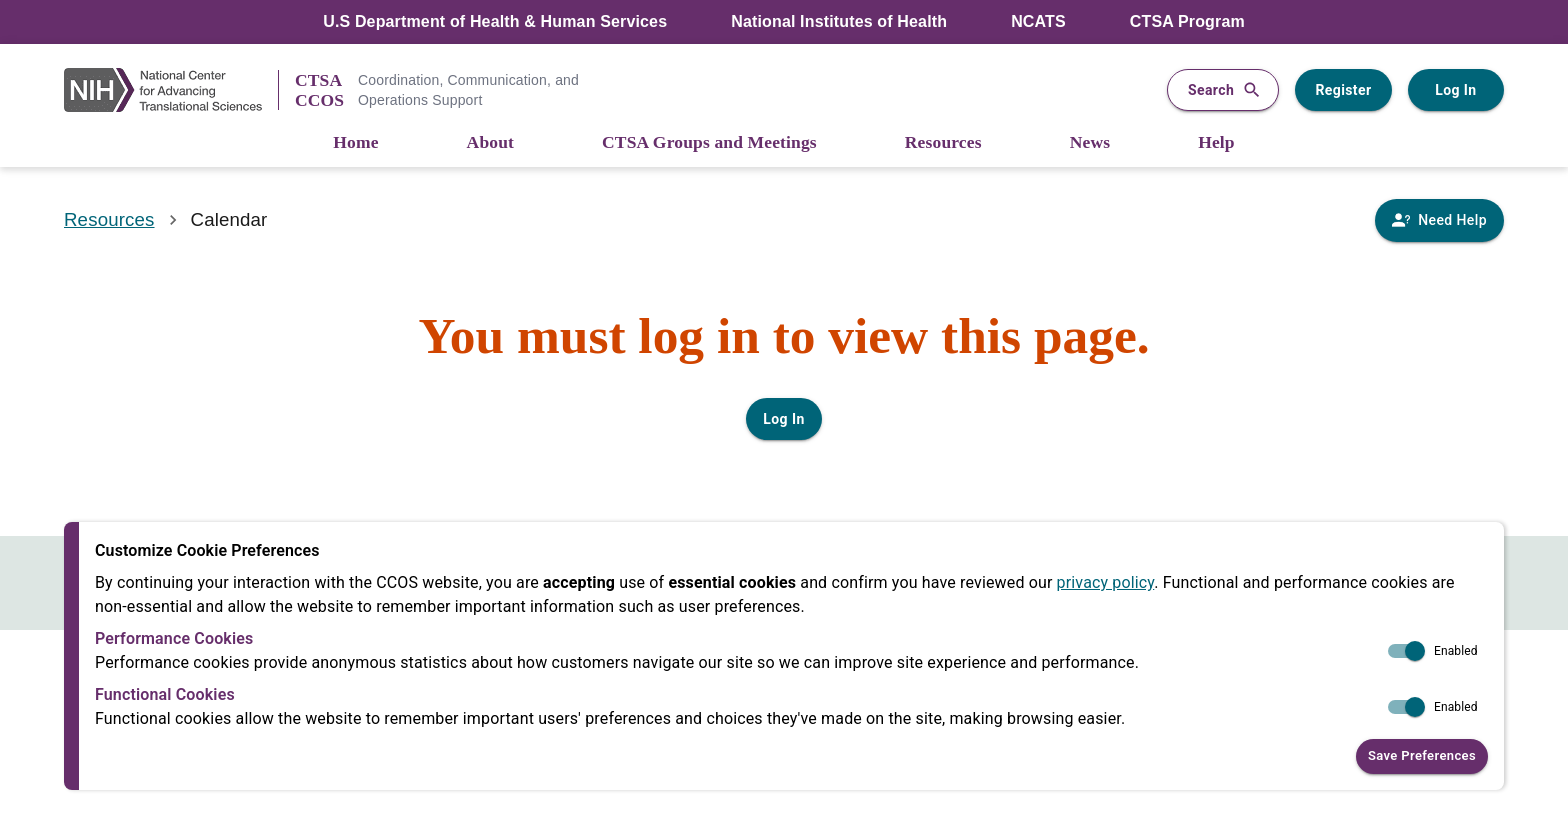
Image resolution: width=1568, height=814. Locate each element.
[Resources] (943, 143)
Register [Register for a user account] (1343, 90)
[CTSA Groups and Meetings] (709, 143)
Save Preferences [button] (1422, 756)
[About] (490, 143)
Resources (109, 219)
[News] (1090, 143)
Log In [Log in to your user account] (1456, 90)
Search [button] (1223, 90)
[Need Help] (1439, 220)
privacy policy (1106, 582)
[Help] (1216, 143)
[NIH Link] (171, 90)
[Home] (355, 143)
